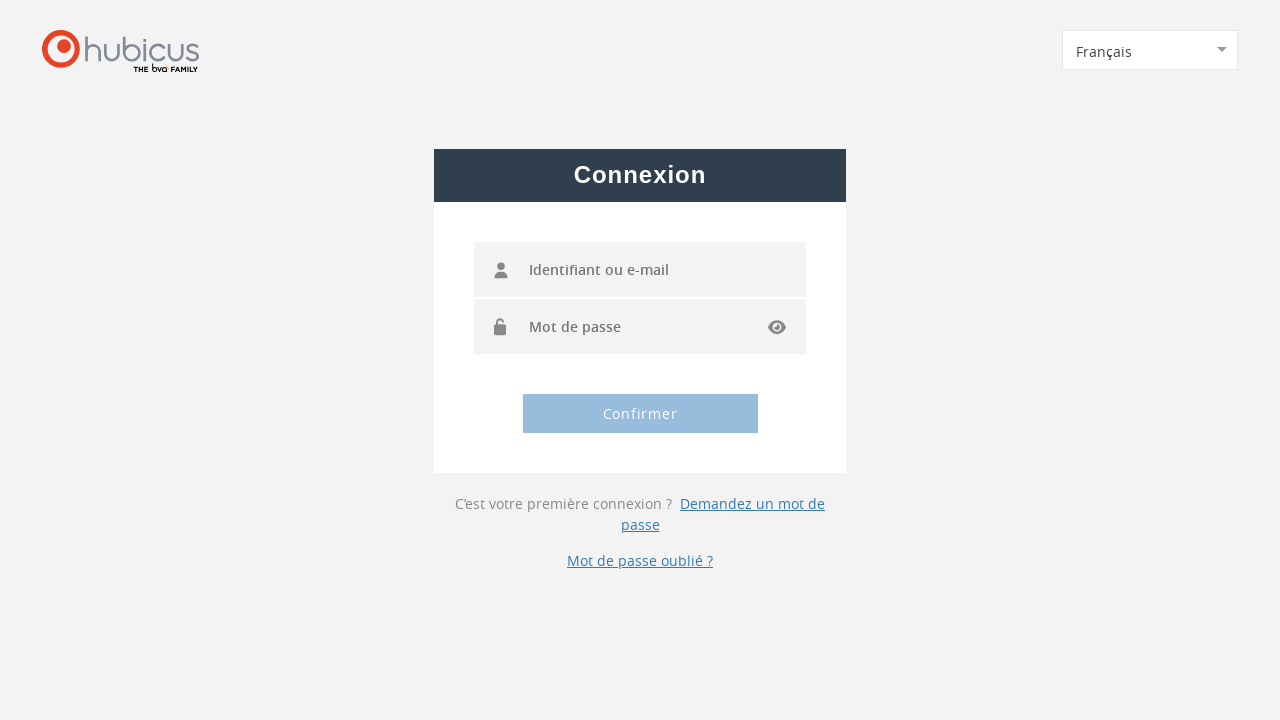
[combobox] (1150, 50)
